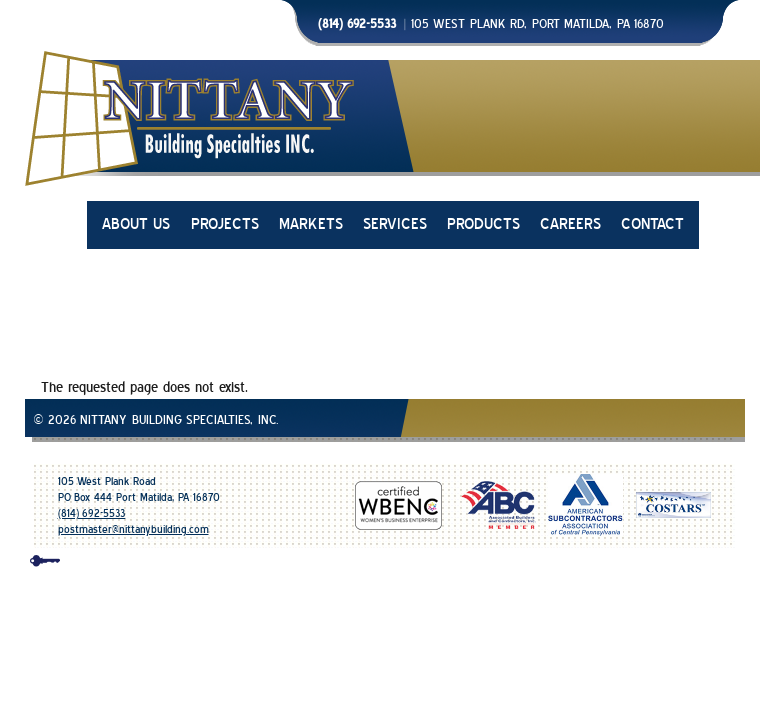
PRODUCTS (483, 224)
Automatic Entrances (365, 452)
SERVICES (395, 224)
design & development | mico (403, 564)
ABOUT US (136, 224)
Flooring (611, 452)
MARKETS (311, 224)
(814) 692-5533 (92, 513)
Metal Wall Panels (234, 452)
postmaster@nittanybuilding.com (133, 529)
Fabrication (541, 452)
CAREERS (570, 224)
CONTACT (652, 224)
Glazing (143, 452)
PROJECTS (225, 224)
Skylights (469, 452)
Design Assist (691, 452)
